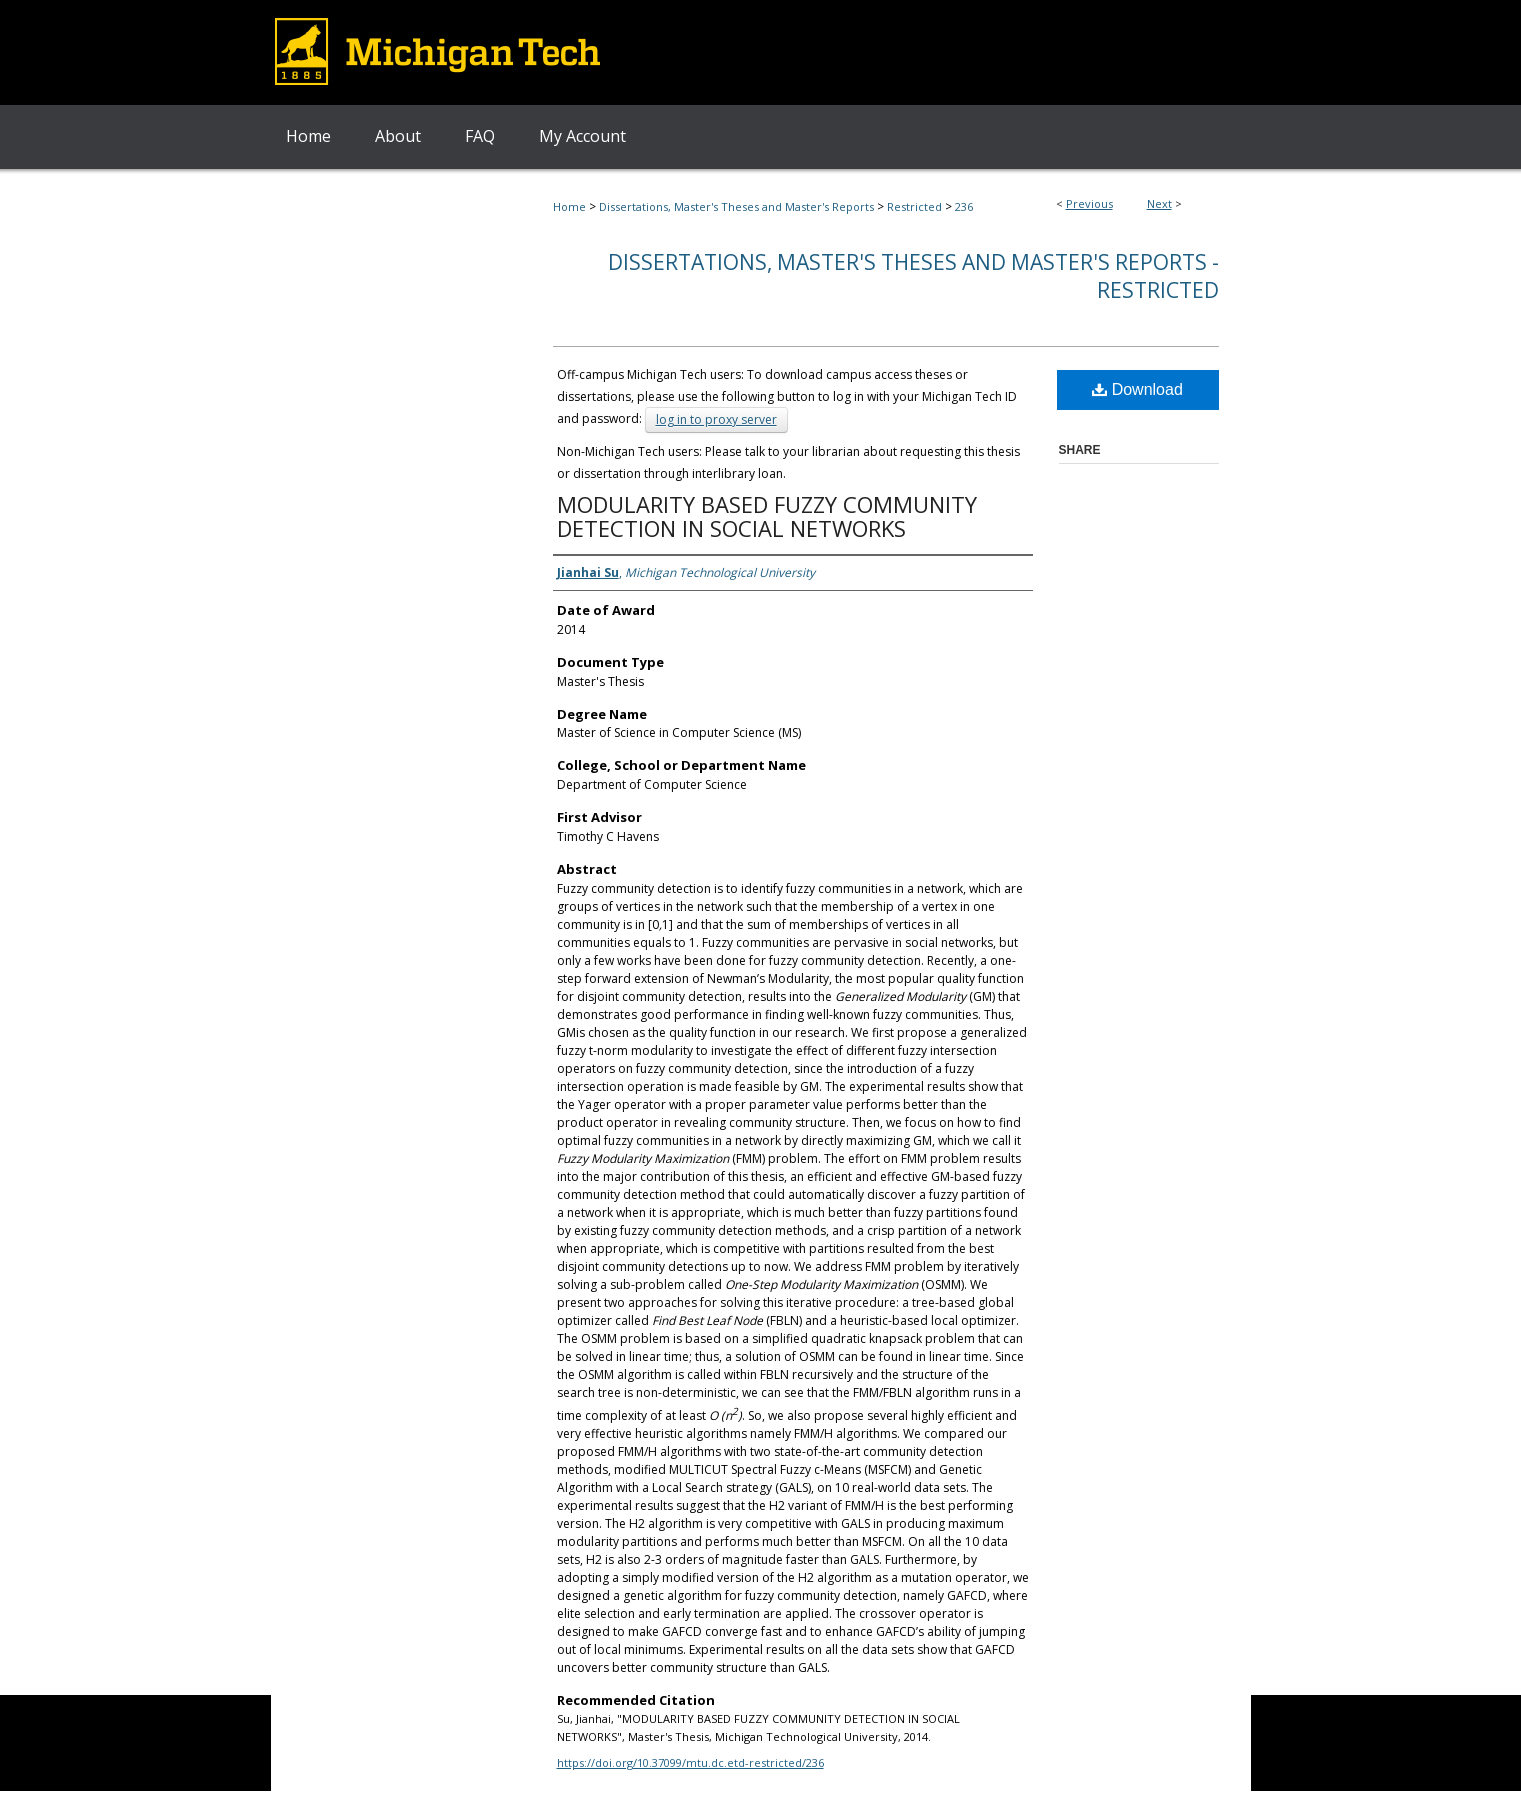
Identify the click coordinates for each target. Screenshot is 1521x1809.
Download (1137, 389)
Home (569, 206)
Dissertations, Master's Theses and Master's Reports (736, 206)
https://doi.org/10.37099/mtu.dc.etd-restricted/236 (690, 1762)
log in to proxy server (716, 419)
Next (1159, 203)
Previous (1089, 203)
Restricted (914, 206)
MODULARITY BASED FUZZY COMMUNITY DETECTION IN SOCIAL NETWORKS (767, 516)
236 (964, 206)
